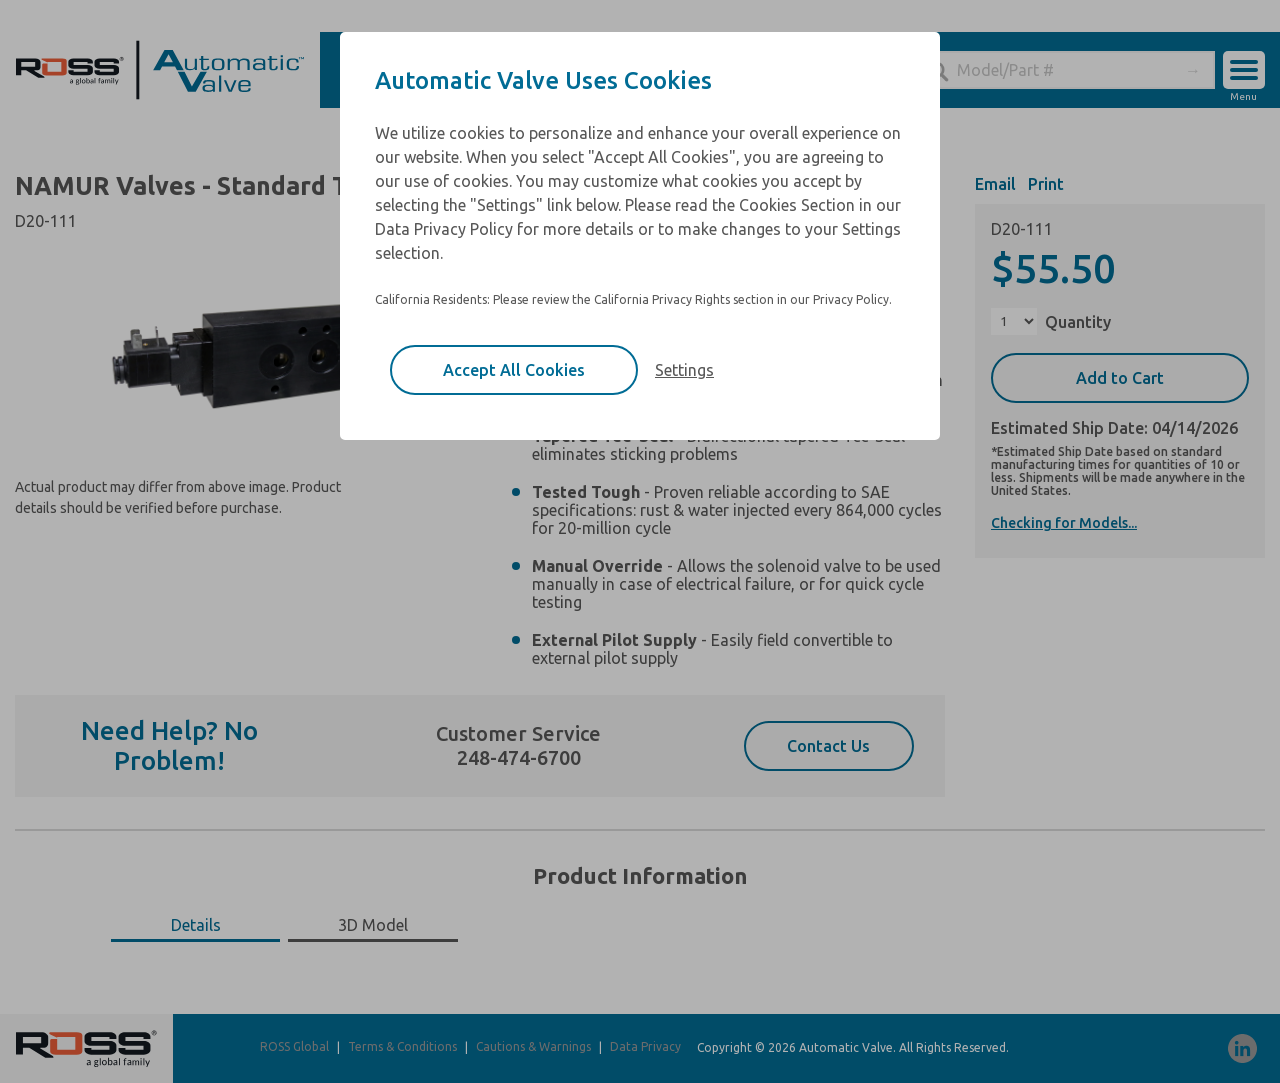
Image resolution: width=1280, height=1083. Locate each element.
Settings (684, 370)
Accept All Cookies (514, 370)
